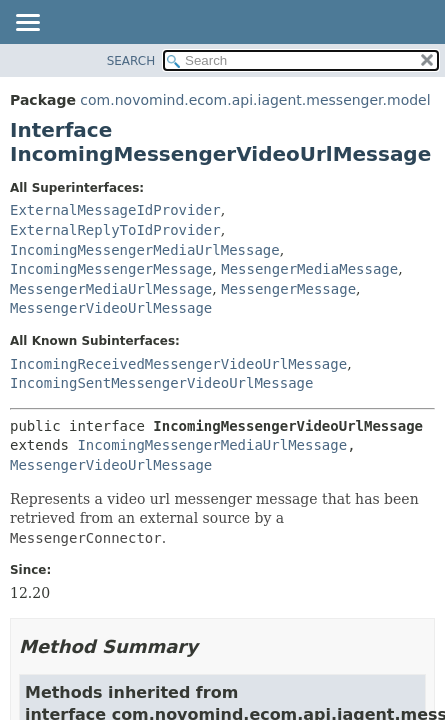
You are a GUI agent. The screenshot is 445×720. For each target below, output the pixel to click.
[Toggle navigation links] (27, 24)
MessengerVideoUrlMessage (111, 308)
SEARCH (131, 61)
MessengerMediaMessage (309, 269)
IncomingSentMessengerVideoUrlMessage (161, 383)
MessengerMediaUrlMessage (111, 289)
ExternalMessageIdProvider (115, 210)
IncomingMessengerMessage (111, 269)
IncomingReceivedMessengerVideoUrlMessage (178, 364)
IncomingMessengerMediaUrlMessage (145, 250)
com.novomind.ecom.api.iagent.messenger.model (255, 100)
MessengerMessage (288, 289)
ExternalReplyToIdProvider (115, 230)
